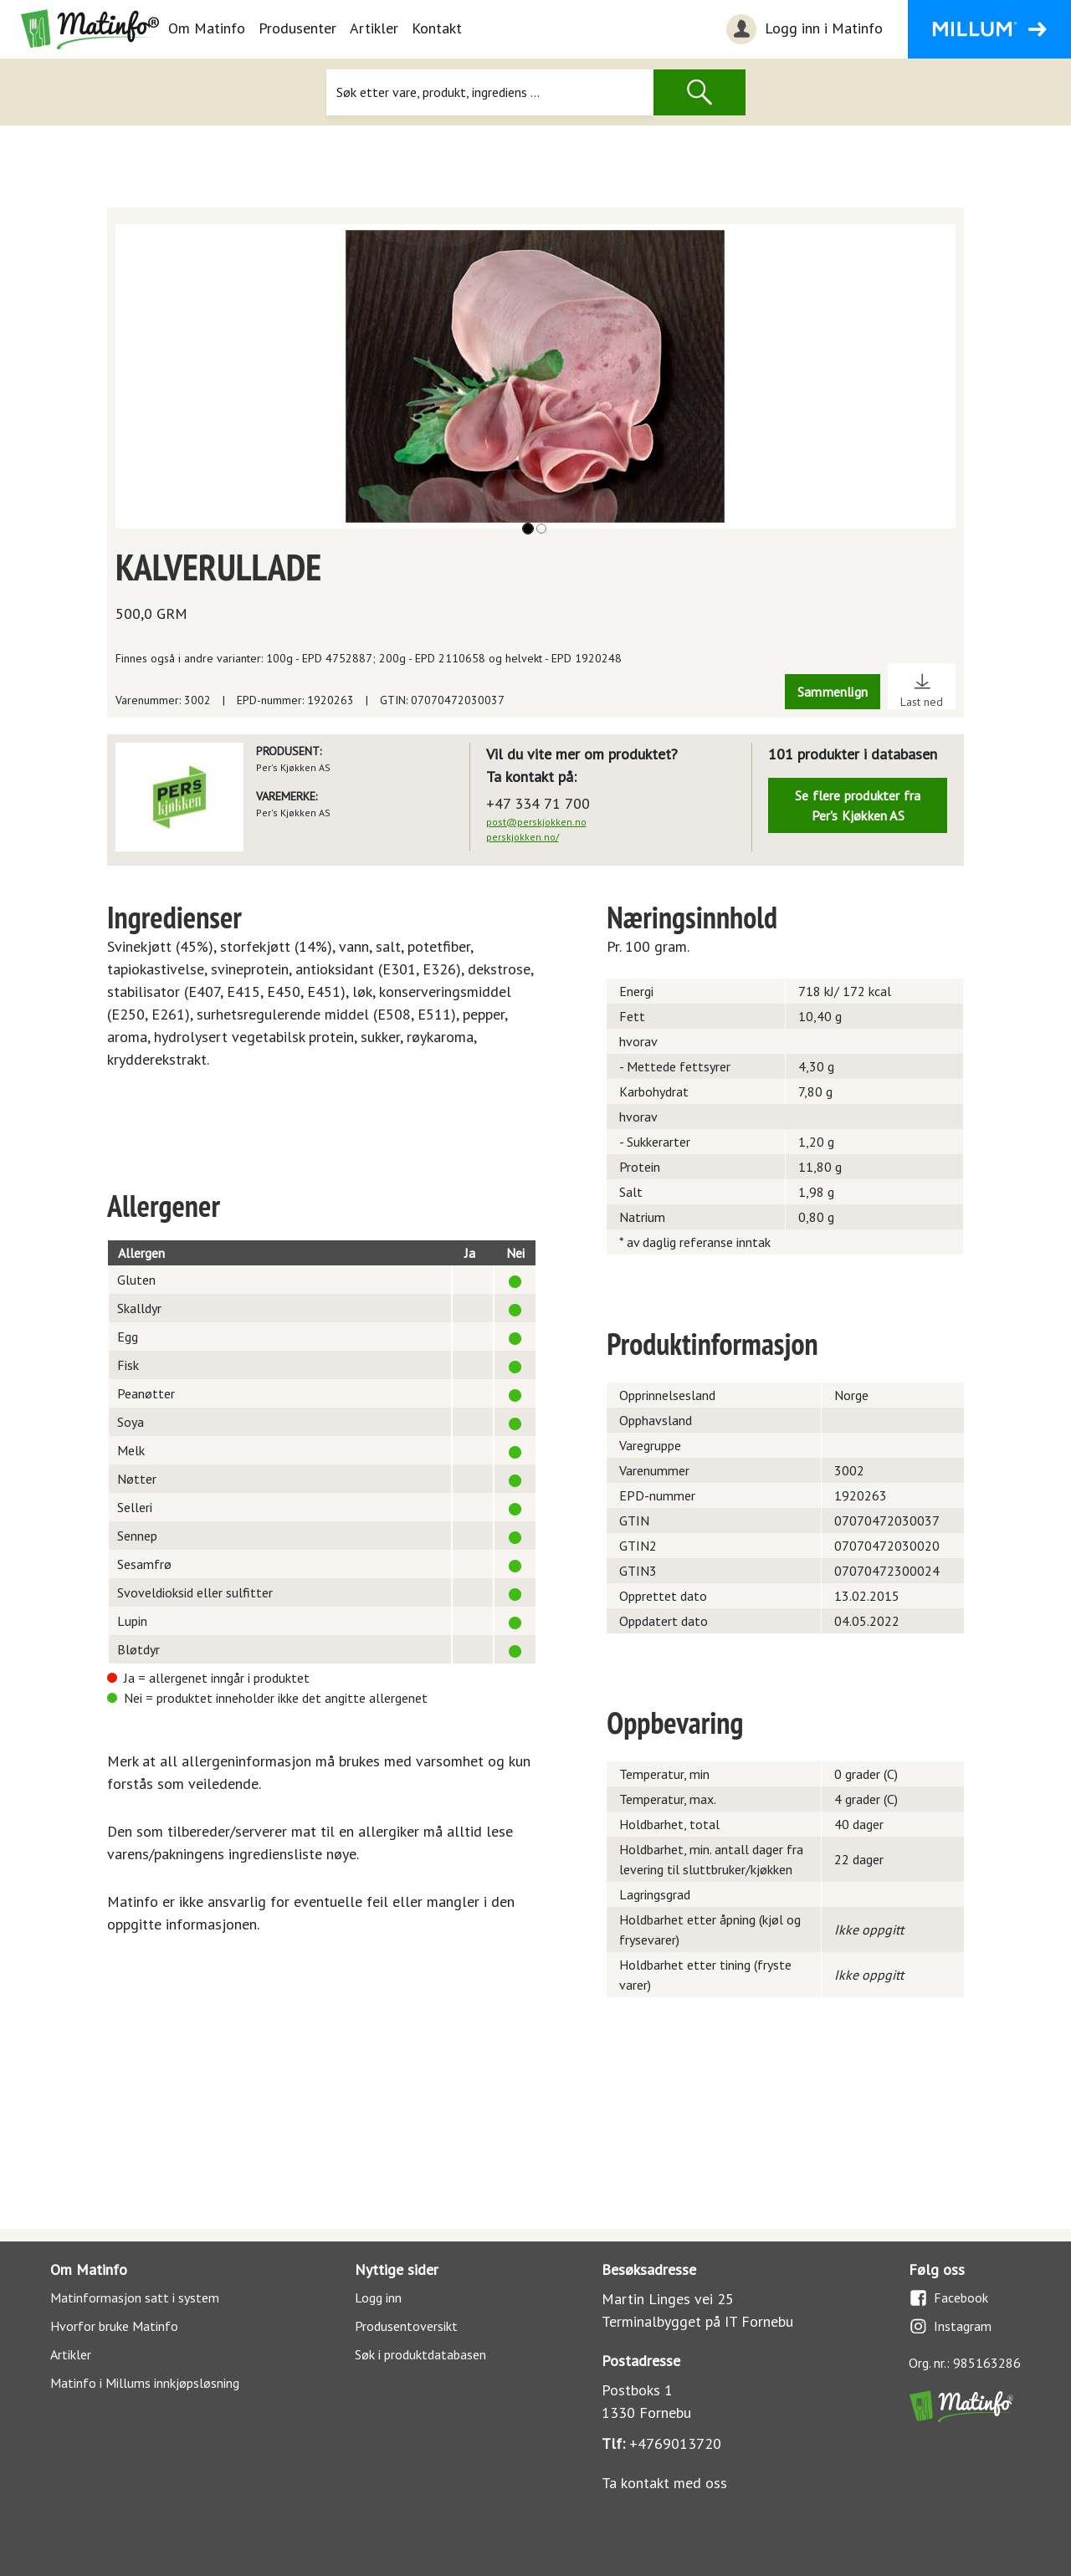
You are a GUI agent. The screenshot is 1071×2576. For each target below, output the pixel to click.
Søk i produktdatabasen (420, 2354)
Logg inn (378, 2297)
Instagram (950, 2326)
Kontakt (437, 28)
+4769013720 (675, 2443)
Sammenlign (832, 691)
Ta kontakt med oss (664, 2482)
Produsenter (297, 28)
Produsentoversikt (406, 2326)
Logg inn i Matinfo (802, 29)
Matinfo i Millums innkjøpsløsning (144, 2382)
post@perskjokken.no (536, 821)
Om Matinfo (206, 28)
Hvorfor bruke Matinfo (114, 2326)
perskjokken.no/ (522, 837)
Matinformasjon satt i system (134, 2297)
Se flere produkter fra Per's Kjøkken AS (857, 805)
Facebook (948, 2298)
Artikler (374, 28)
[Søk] (489, 92)
